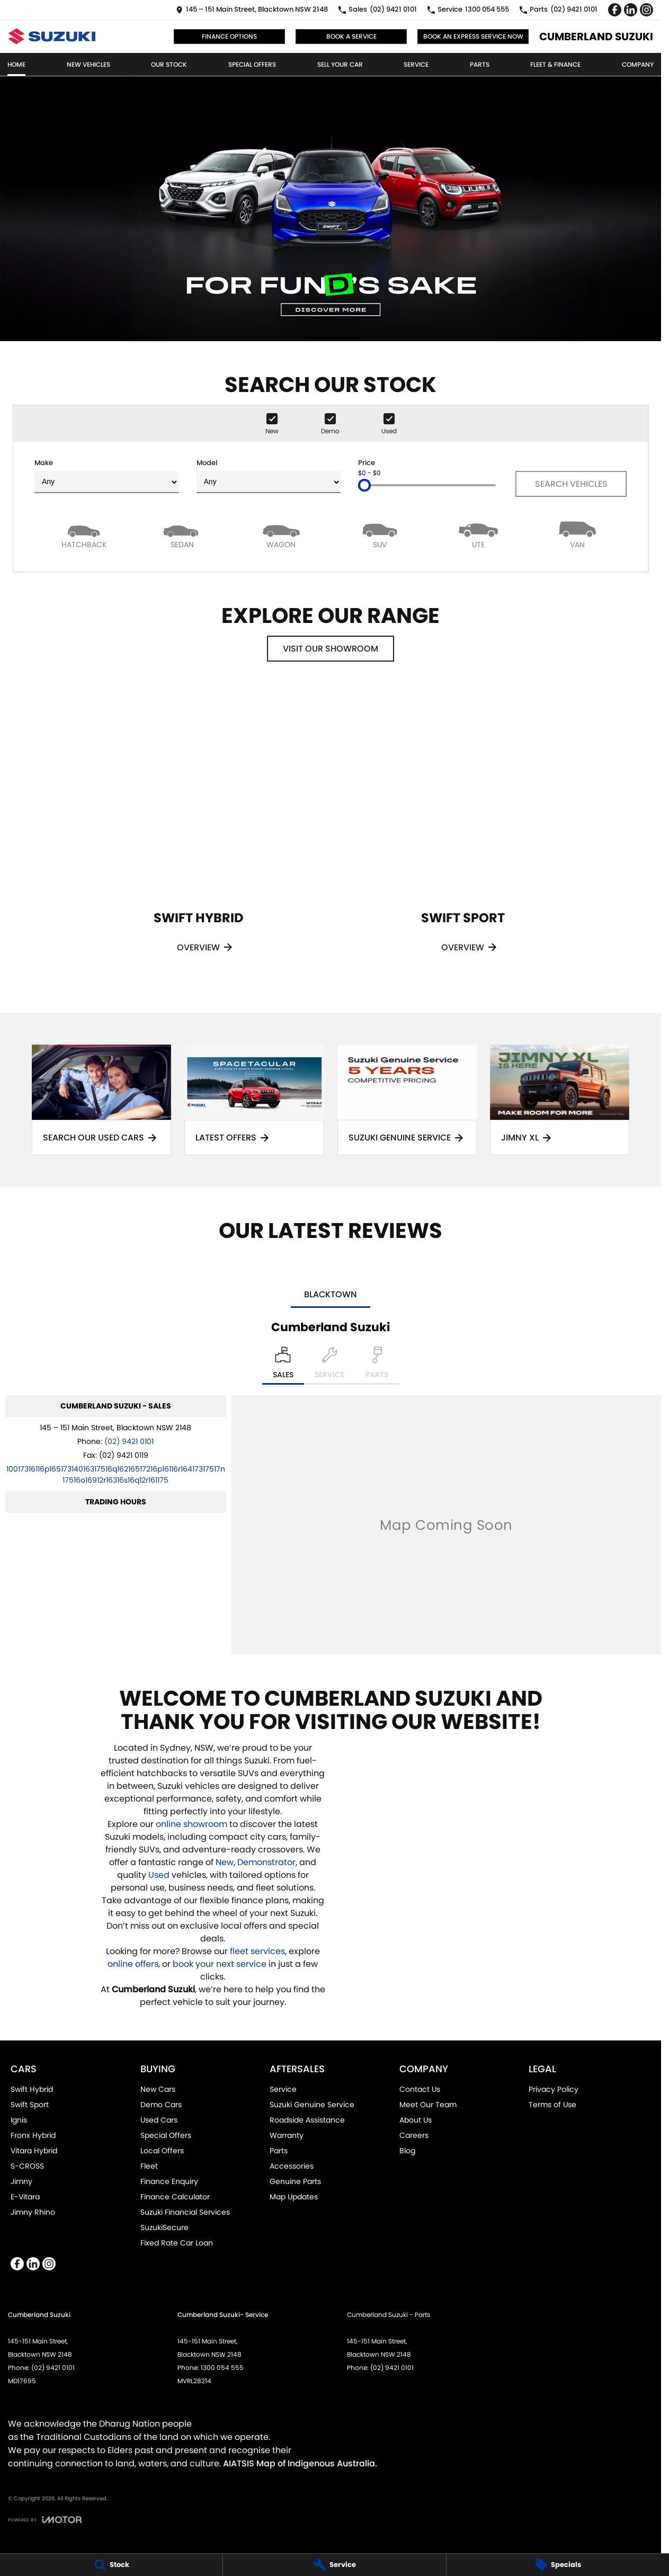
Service (416, 64)
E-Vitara (25, 2196)
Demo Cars (161, 2104)
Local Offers (162, 2150)
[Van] (577, 534)
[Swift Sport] (463, 833)
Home (16, 64)
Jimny (21, 2181)
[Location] (283, 1366)
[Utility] (478, 534)
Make (106, 475)
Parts (479, 64)
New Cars (157, 2089)
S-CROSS (27, 2166)
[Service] (334, 2565)
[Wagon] (281, 534)
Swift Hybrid (32, 2089)
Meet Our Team (428, 2104)
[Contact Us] (252, 9)
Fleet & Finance (555, 64)
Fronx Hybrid (33, 2135)
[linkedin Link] (630, 9)
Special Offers (252, 64)
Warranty (287, 2135)
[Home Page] (51, 36)
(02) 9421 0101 (129, 1441)
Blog (407, 2150)
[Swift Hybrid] (198, 833)
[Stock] (111, 2565)
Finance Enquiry (169, 2181)
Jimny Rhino (33, 2212)
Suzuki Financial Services (185, 2212)
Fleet (149, 2166)
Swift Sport (30, 2104)
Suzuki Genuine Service (312, 2104)
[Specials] (558, 2565)
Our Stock (169, 64)
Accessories (292, 2166)
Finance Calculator (175, 2196)
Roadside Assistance (307, 2120)
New (225, 1862)
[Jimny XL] (559, 1100)
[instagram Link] (646, 9)
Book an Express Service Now (473, 36)
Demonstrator (266, 1862)
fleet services (257, 1951)
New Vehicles (88, 64)
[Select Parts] (377, 1366)
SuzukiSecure (164, 2227)
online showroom (191, 1824)
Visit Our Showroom (330, 649)
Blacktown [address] (330, 1294)
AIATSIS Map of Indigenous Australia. (300, 2463)
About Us (415, 2120)
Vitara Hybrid (34, 2150)
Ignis (19, 2120)
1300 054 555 (222, 2367)
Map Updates (294, 2196)
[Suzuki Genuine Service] (407, 1100)
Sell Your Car (340, 64)
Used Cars (158, 2120)
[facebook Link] (614, 9)
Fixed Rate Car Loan (176, 2243)
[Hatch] (83, 534)
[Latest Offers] (254, 1100)
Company (638, 64)
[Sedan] (182, 534)
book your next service (219, 1964)
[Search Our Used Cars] (101, 1100)
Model (269, 475)
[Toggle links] (45, 2519)
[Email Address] (115, 1474)
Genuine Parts (295, 2181)
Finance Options (229, 36)
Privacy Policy (553, 2089)
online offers (133, 1964)
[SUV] (380, 534)
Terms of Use (552, 2104)
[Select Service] (329, 1366)
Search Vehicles (571, 484)
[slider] (364, 485)
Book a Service (351, 36)
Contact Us (419, 2089)
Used (160, 1875)
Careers (414, 2135)
